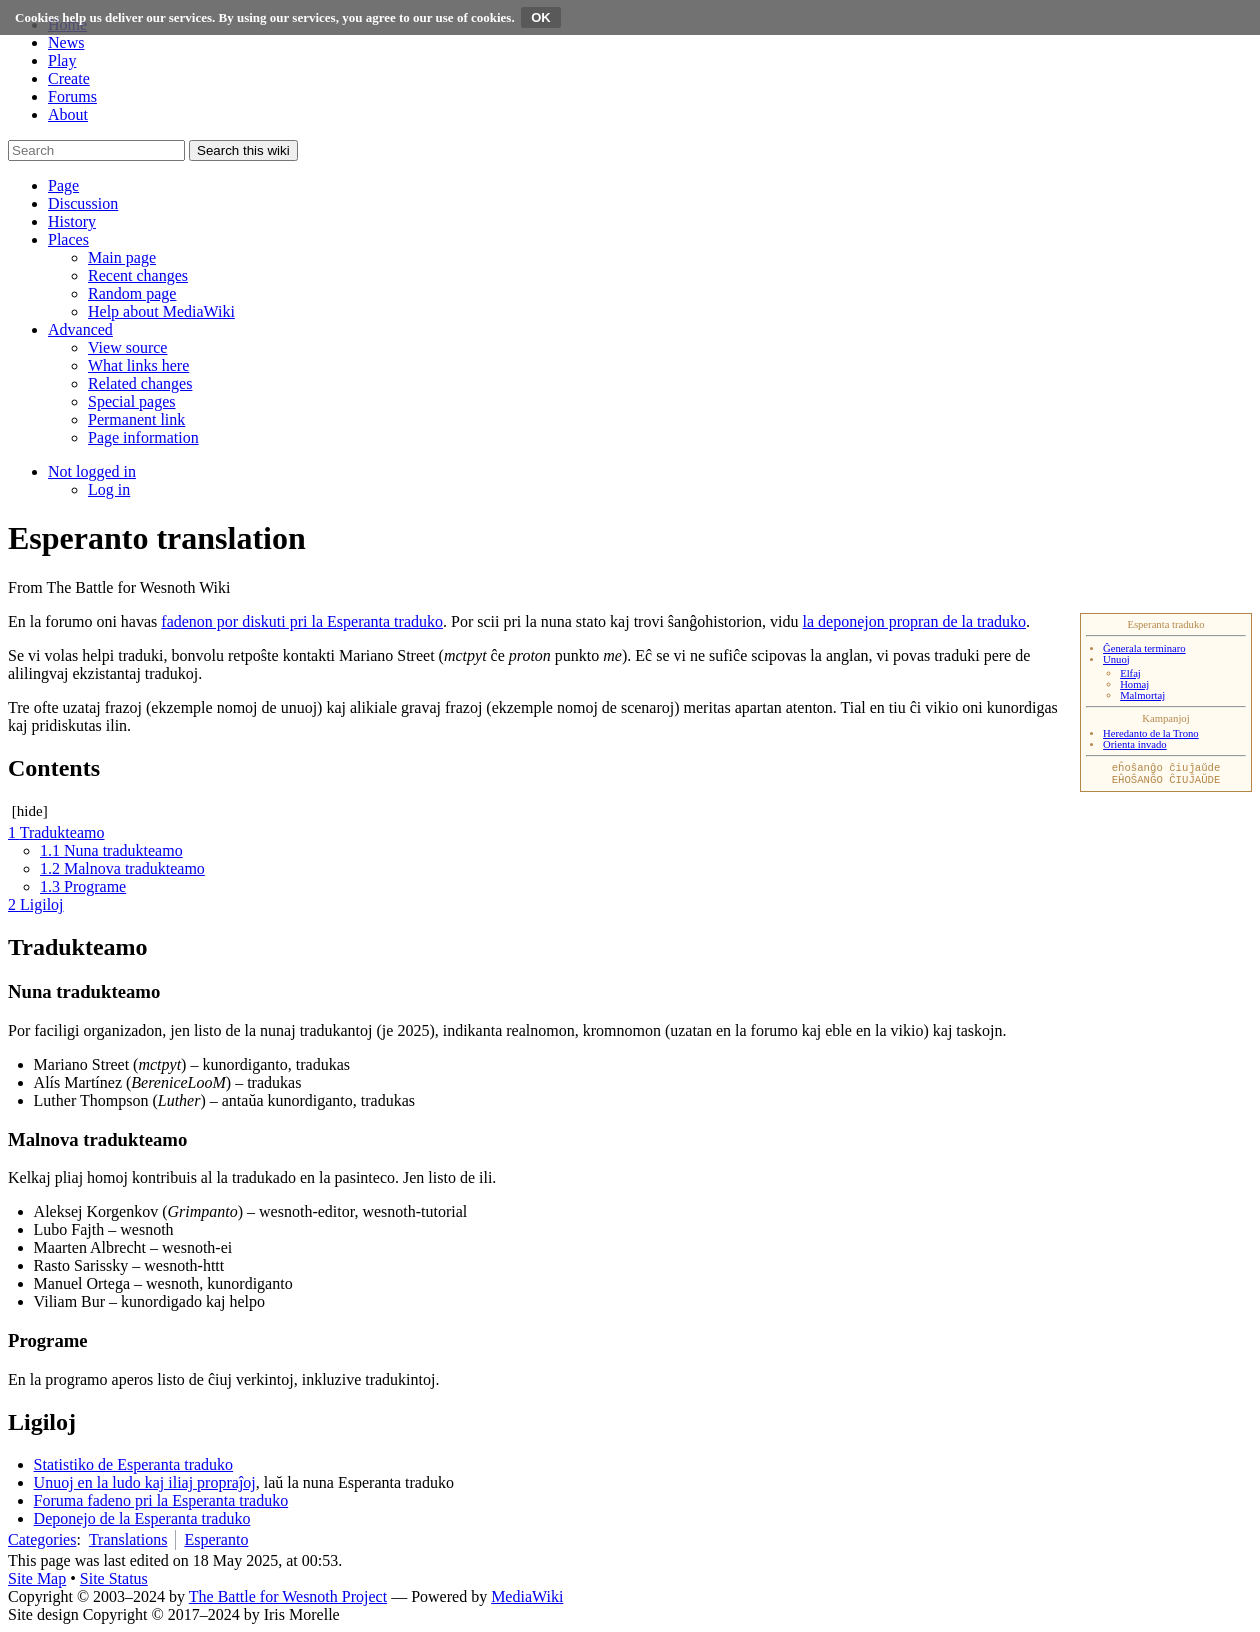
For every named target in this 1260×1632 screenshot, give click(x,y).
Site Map (37, 1578)
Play (62, 60)
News (66, 42)
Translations (128, 1539)
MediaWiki (527, 1596)
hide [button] (30, 811)
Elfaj (1130, 673)
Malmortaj (1142, 695)
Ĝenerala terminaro (1144, 648)
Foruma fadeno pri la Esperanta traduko (161, 1500)
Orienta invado (1135, 744)
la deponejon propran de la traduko (914, 621)
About (68, 114)
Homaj (1134, 684)
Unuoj (1116, 659)
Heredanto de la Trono (1151, 733)
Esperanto (216, 1539)
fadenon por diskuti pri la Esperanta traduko (302, 621)
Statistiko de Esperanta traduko (134, 1464)
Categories (42, 1539)
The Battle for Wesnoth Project (288, 1596)
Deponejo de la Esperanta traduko (142, 1518)
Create (69, 78)
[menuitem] (122, 257)
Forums (72, 96)
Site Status (114, 1578)
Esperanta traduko (1165, 624)
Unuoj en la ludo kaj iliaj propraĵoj (145, 1482)
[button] (63, 185)
